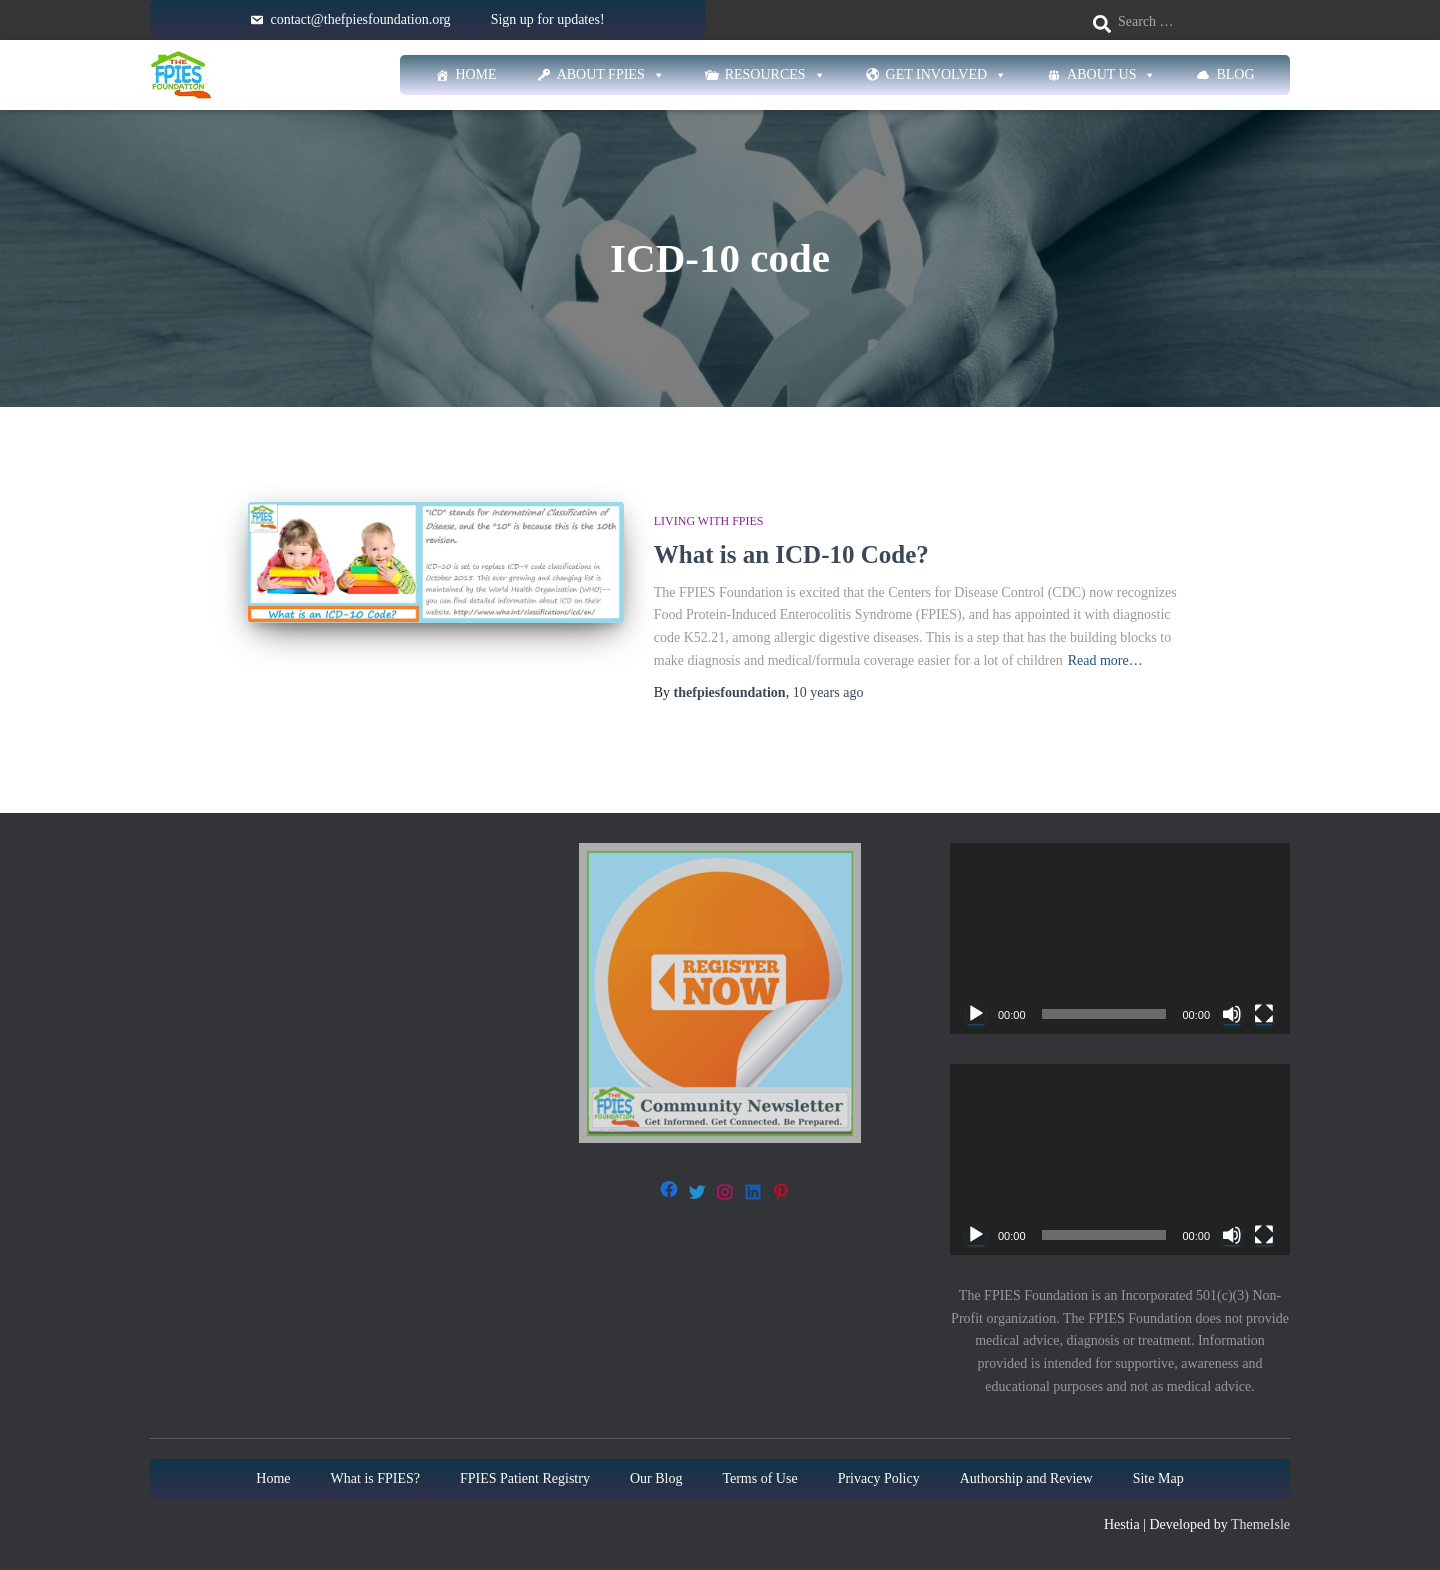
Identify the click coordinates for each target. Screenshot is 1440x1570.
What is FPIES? (375, 1478)
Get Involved (947, 75)
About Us (1111, 75)
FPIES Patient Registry (525, 1478)
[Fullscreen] (1264, 1014)
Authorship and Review (1026, 1478)
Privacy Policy (879, 1478)
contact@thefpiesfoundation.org (360, 19)
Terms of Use (759, 1478)
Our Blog (656, 1478)
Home (475, 74)
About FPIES (611, 75)
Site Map (1158, 1478)
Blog (1235, 74)
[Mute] (1232, 1014)
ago (828, 692)
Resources (775, 75)
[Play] (976, 1014)
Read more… (1105, 660)
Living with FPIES (709, 521)
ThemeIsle (1260, 1524)
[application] (1120, 938)
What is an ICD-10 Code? (791, 554)
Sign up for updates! (548, 19)
